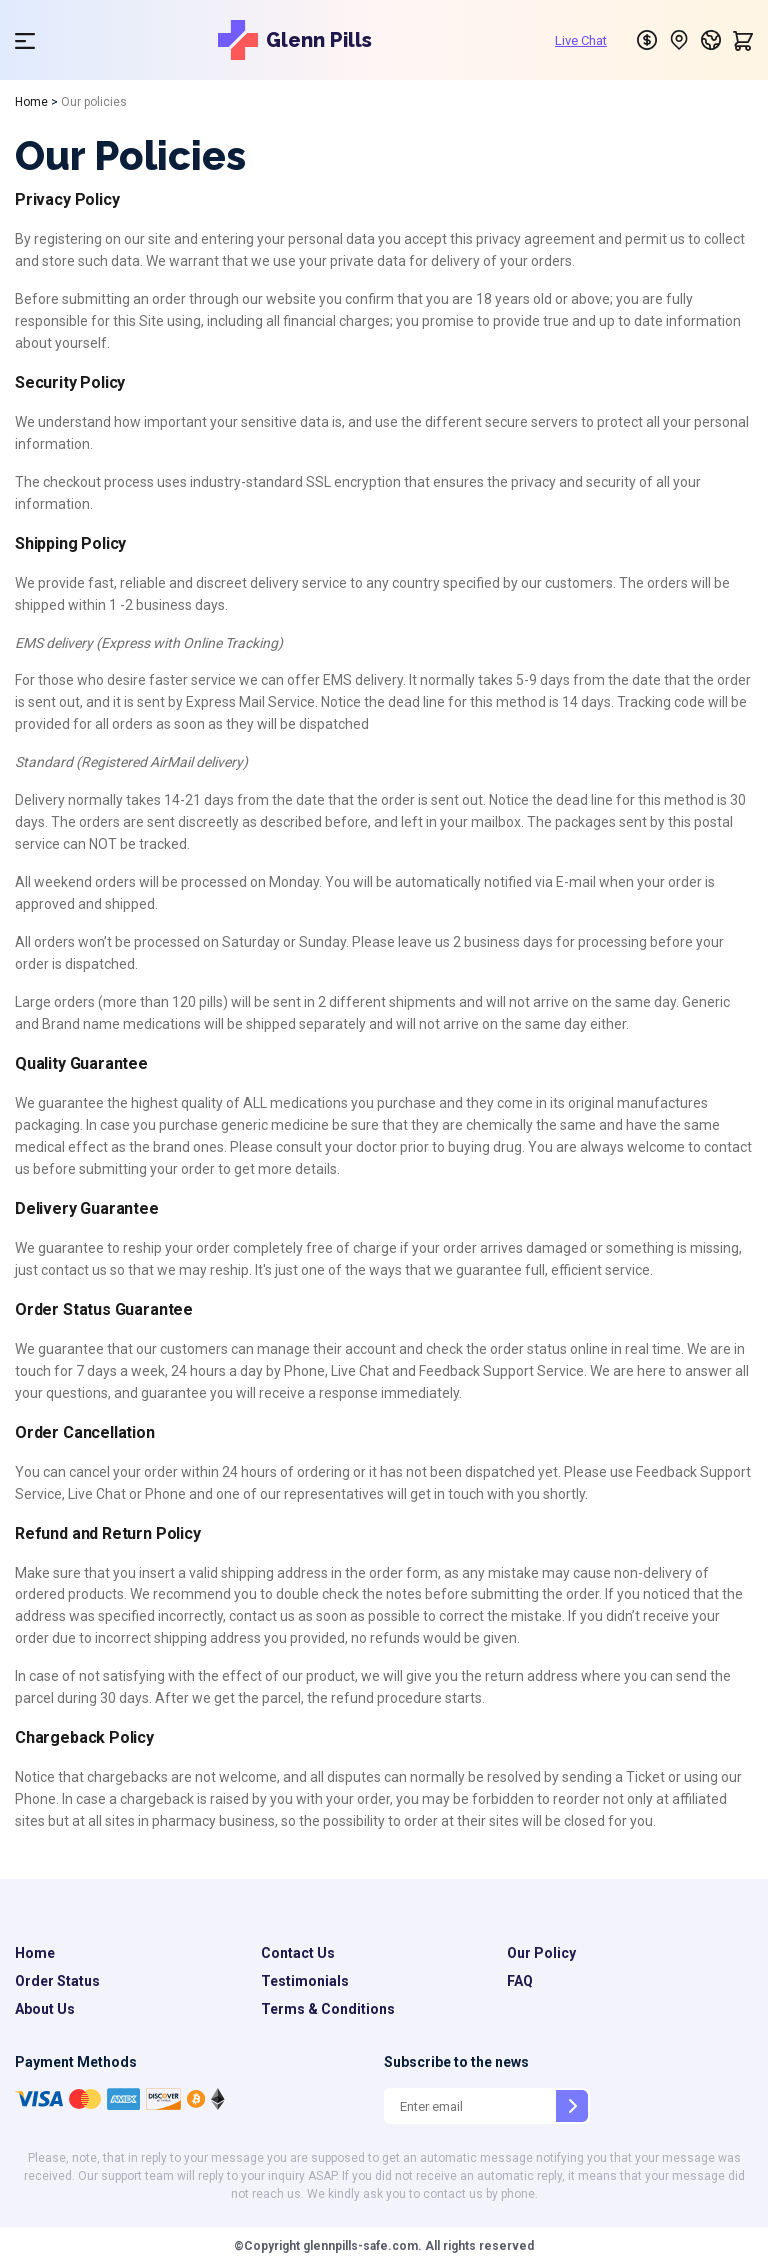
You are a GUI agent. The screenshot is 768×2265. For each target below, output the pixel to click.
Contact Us (298, 1953)
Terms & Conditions (328, 2009)
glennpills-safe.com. (361, 2246)
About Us (45, 2009)
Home (31, 102)
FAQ (520, 1981)
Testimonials (305, 1981)
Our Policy (541, 1953)
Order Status (57, 1981)
